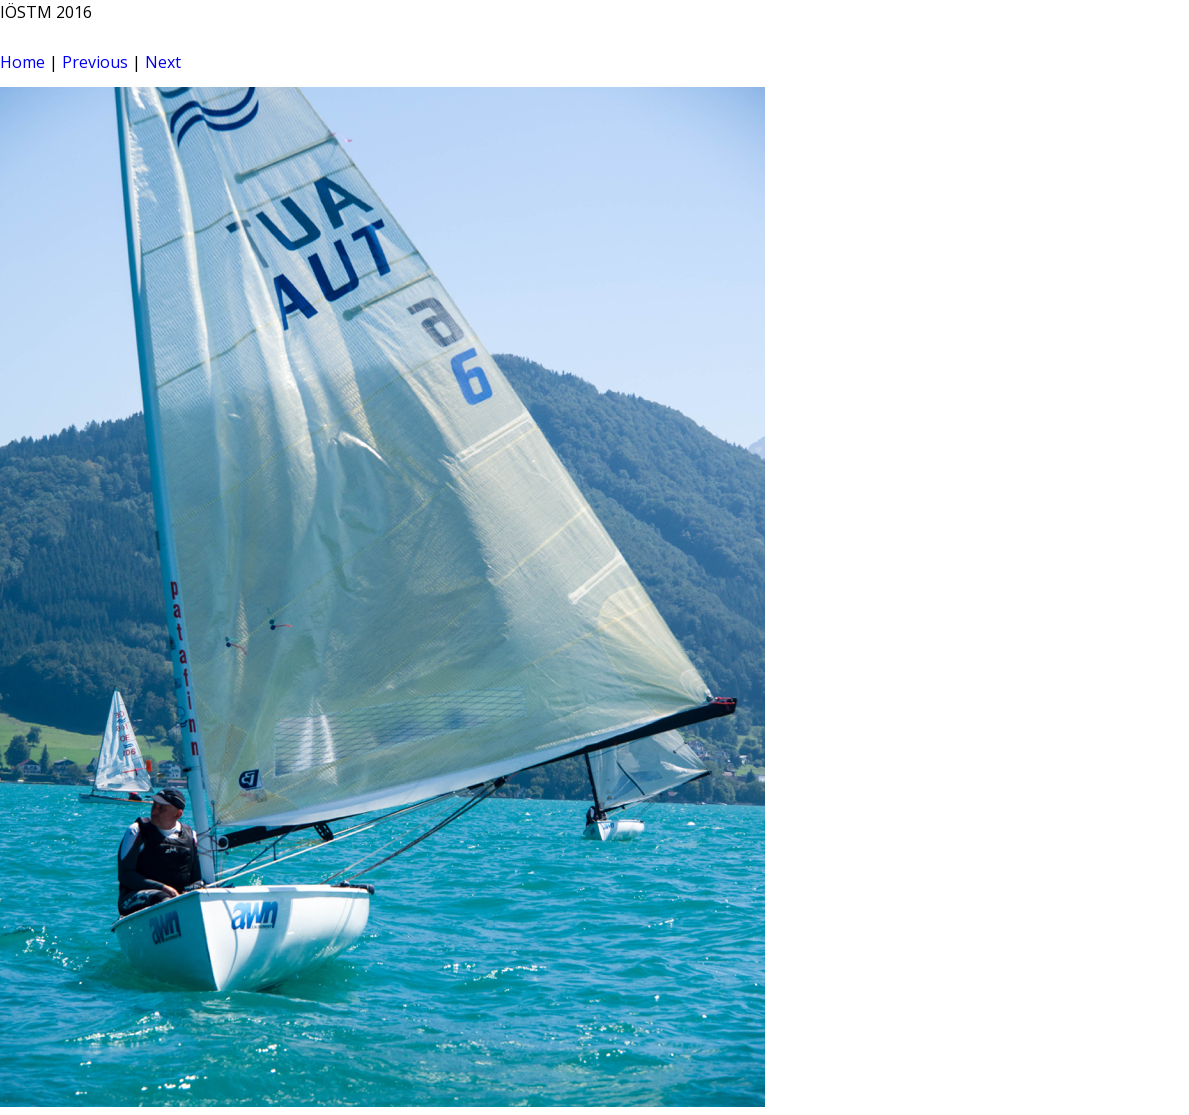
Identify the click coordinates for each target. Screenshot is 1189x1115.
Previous (95, 62)
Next (163, 62)
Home (22, 62)
